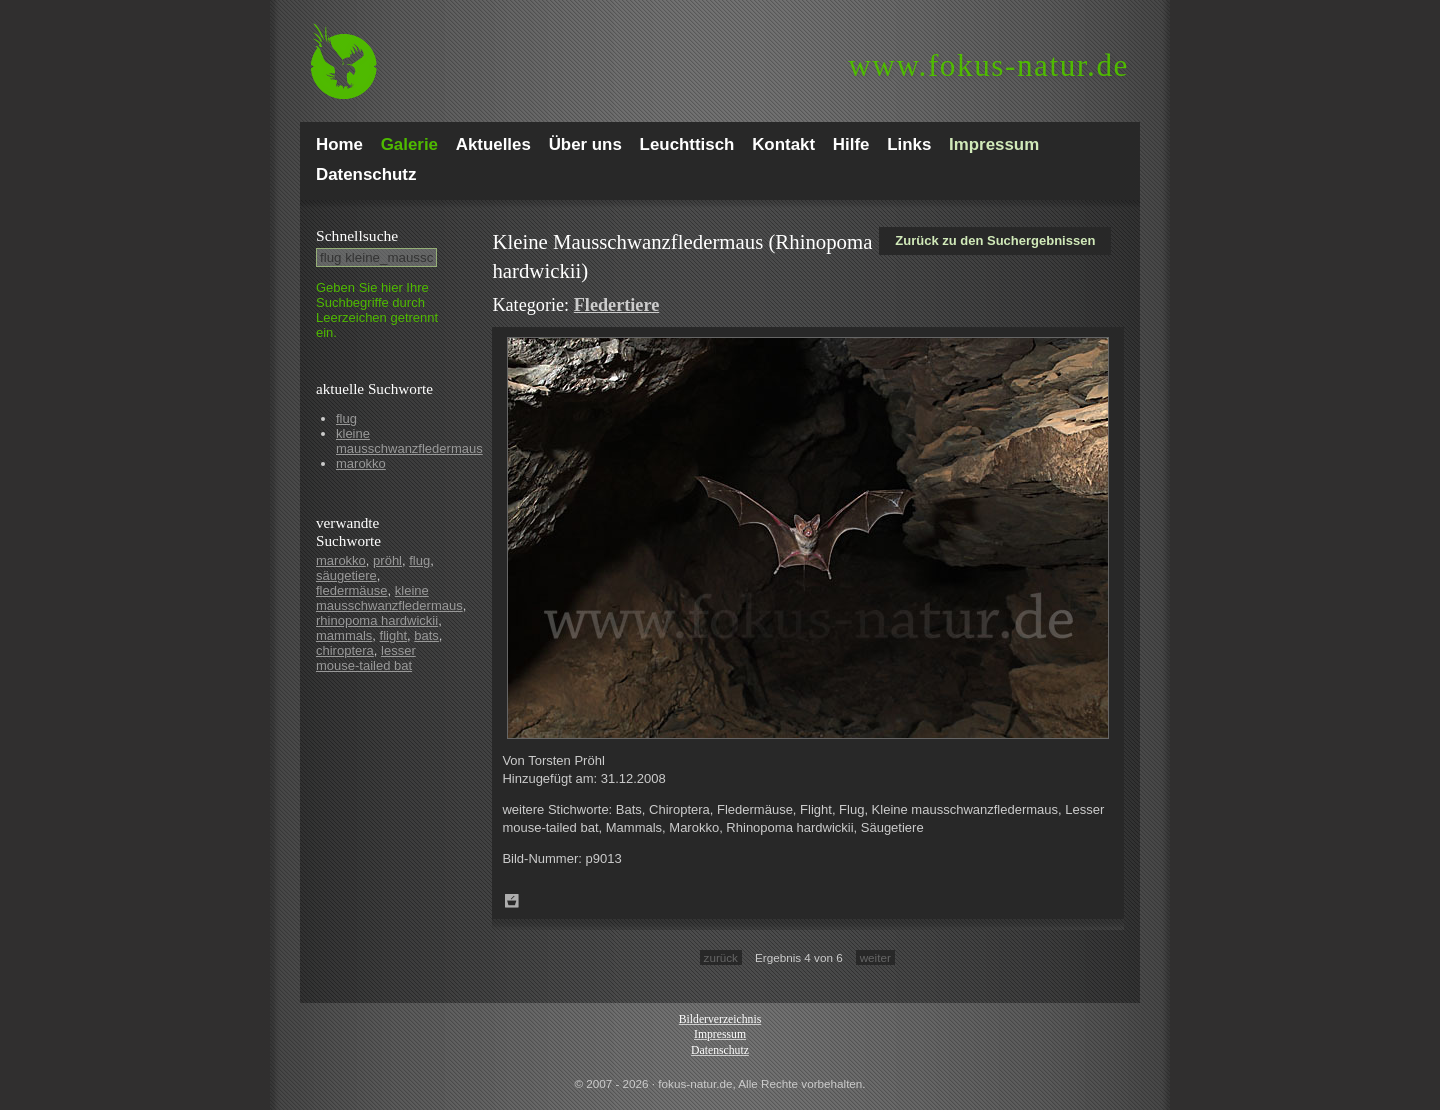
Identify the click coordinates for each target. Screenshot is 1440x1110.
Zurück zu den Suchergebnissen (995, 240)
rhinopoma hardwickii (377, 620)
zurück (721, 957)
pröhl (387, 560)
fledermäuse (352, 590)
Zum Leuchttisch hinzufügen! (512, 901)
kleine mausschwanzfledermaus (409, 441)
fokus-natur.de (988, 65)
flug (346, 418)
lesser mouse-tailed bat (366, 658)
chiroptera (345, 650)
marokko (361, 463)
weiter (875, 957)
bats (426, 635)
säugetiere (346, 575)
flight (393, 635)
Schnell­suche (357, 235)
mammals (344, 635)
